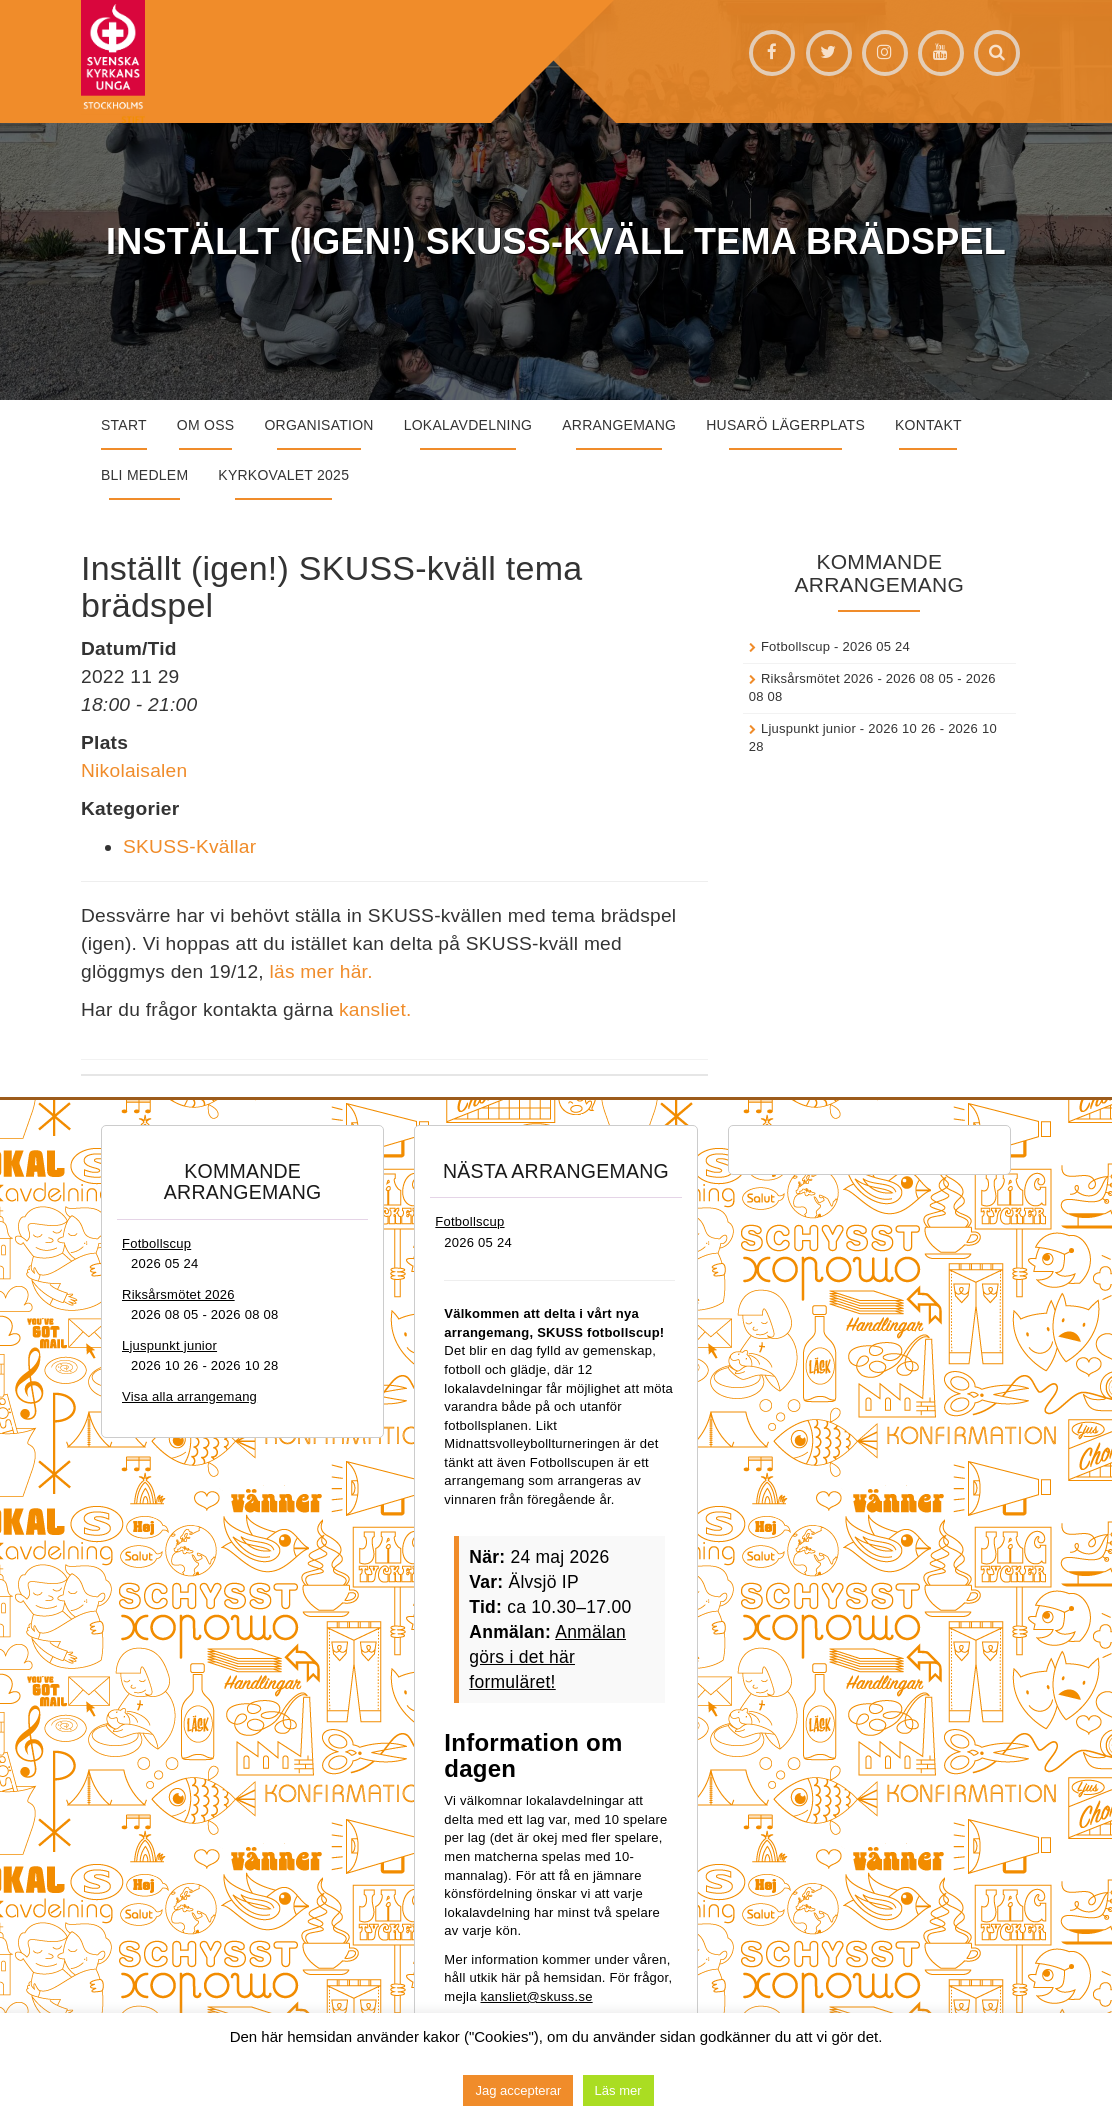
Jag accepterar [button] (518, 2090)
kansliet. (375, 1009)
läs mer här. (323, 971)
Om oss (206, 425)
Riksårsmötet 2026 (817, 678)
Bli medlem (144, 475)
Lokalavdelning (468, 425)
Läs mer (618, 2090)
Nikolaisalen (134, 770)
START (124, 425)
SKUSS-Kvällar (189, 846)
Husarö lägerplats (785, 425)
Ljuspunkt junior (808, 728)
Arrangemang (619, 425)
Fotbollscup (795, 646)
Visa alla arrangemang (189, 1396)
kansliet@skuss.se (537, 1996)
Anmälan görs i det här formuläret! (547, 1657)
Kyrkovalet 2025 (283, 475)
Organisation (318, 425)
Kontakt (928, 425)
